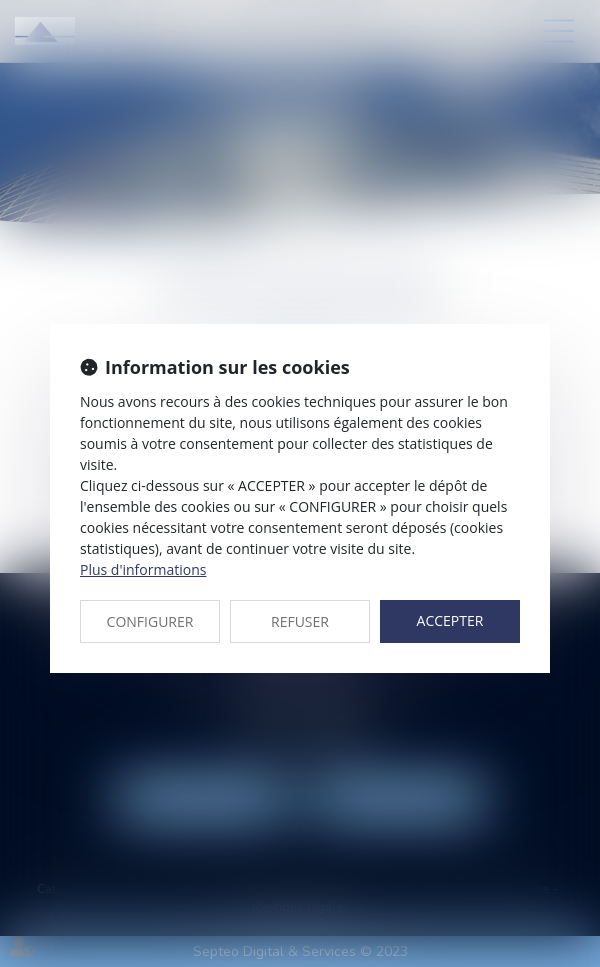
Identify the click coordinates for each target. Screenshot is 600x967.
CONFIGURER (150, 621)
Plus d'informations (143, 569)
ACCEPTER (450, 620)
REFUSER (300, 621)
